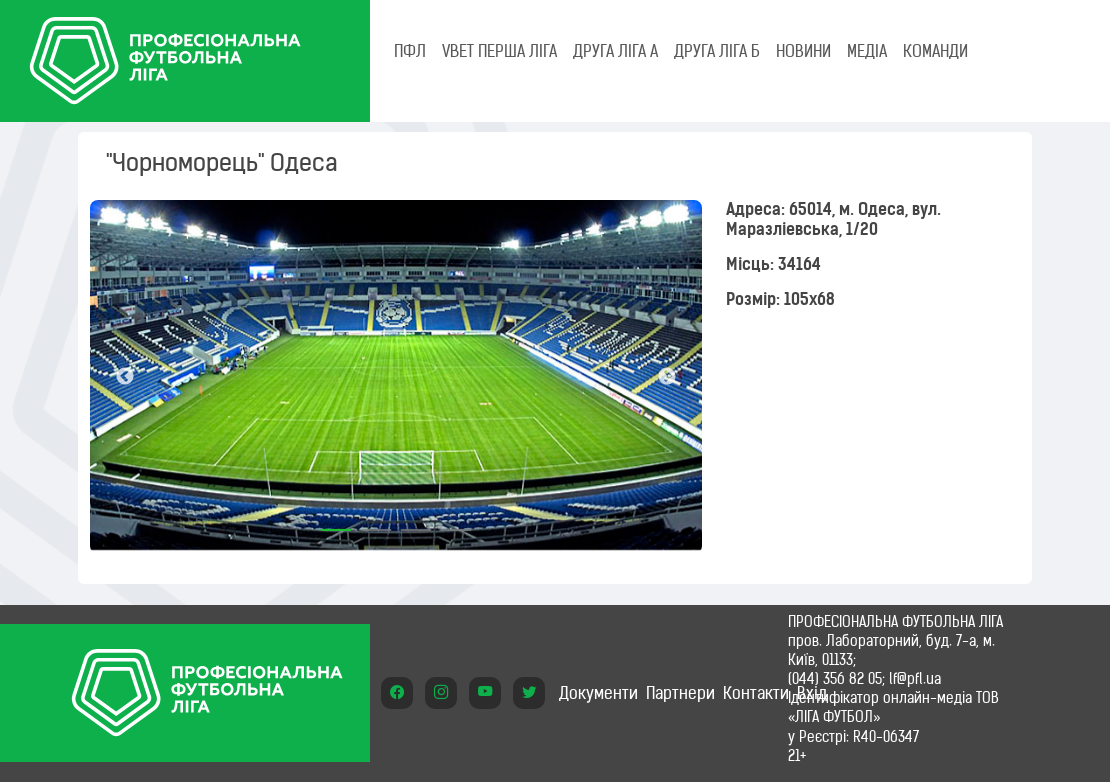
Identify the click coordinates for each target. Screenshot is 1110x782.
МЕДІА (867, 51)
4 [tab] (456, 523)
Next (667, 377)
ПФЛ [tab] (410, 51)
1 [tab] (336, 523)
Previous (125, 377)
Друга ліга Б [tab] (717, 51)
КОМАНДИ (935, 51)
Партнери (680, 693)
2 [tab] (376, 523)
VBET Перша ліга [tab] (499, 51)
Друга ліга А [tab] (615, 51)
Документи (598, 693)
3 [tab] (416, 523)
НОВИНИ (803, 51)
